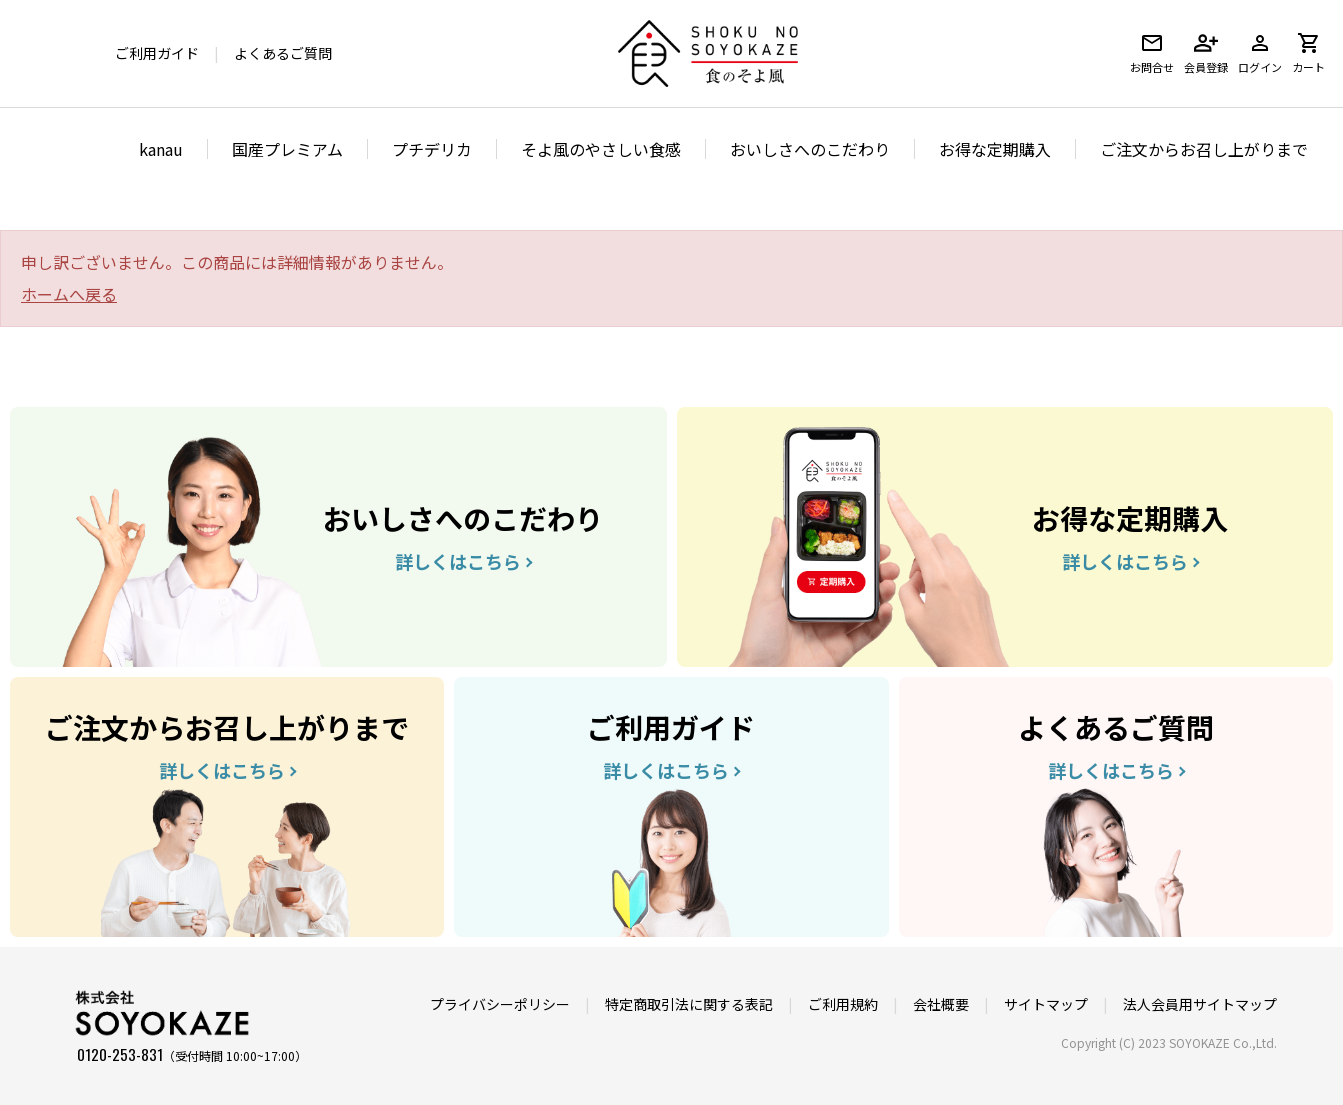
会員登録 (1206, 53)
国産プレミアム (287, 149)
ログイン (1260, 53)
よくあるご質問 (283, 53)
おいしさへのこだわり (810, 149)
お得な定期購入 (995, 149)
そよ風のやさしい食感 (601, 149)
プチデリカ (432, 149)
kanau (161, 149)
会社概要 (941, 1004)
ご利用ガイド (157, 53)
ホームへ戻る (69, 294)
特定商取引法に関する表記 (689, 1004)
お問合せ (1152, 53)
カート (1308, 53)
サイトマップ (1046, 1004)
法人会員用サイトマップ (1200, 1004)
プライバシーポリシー (500, 1004)
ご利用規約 (843, 1004)
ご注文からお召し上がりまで (1204, 149)
